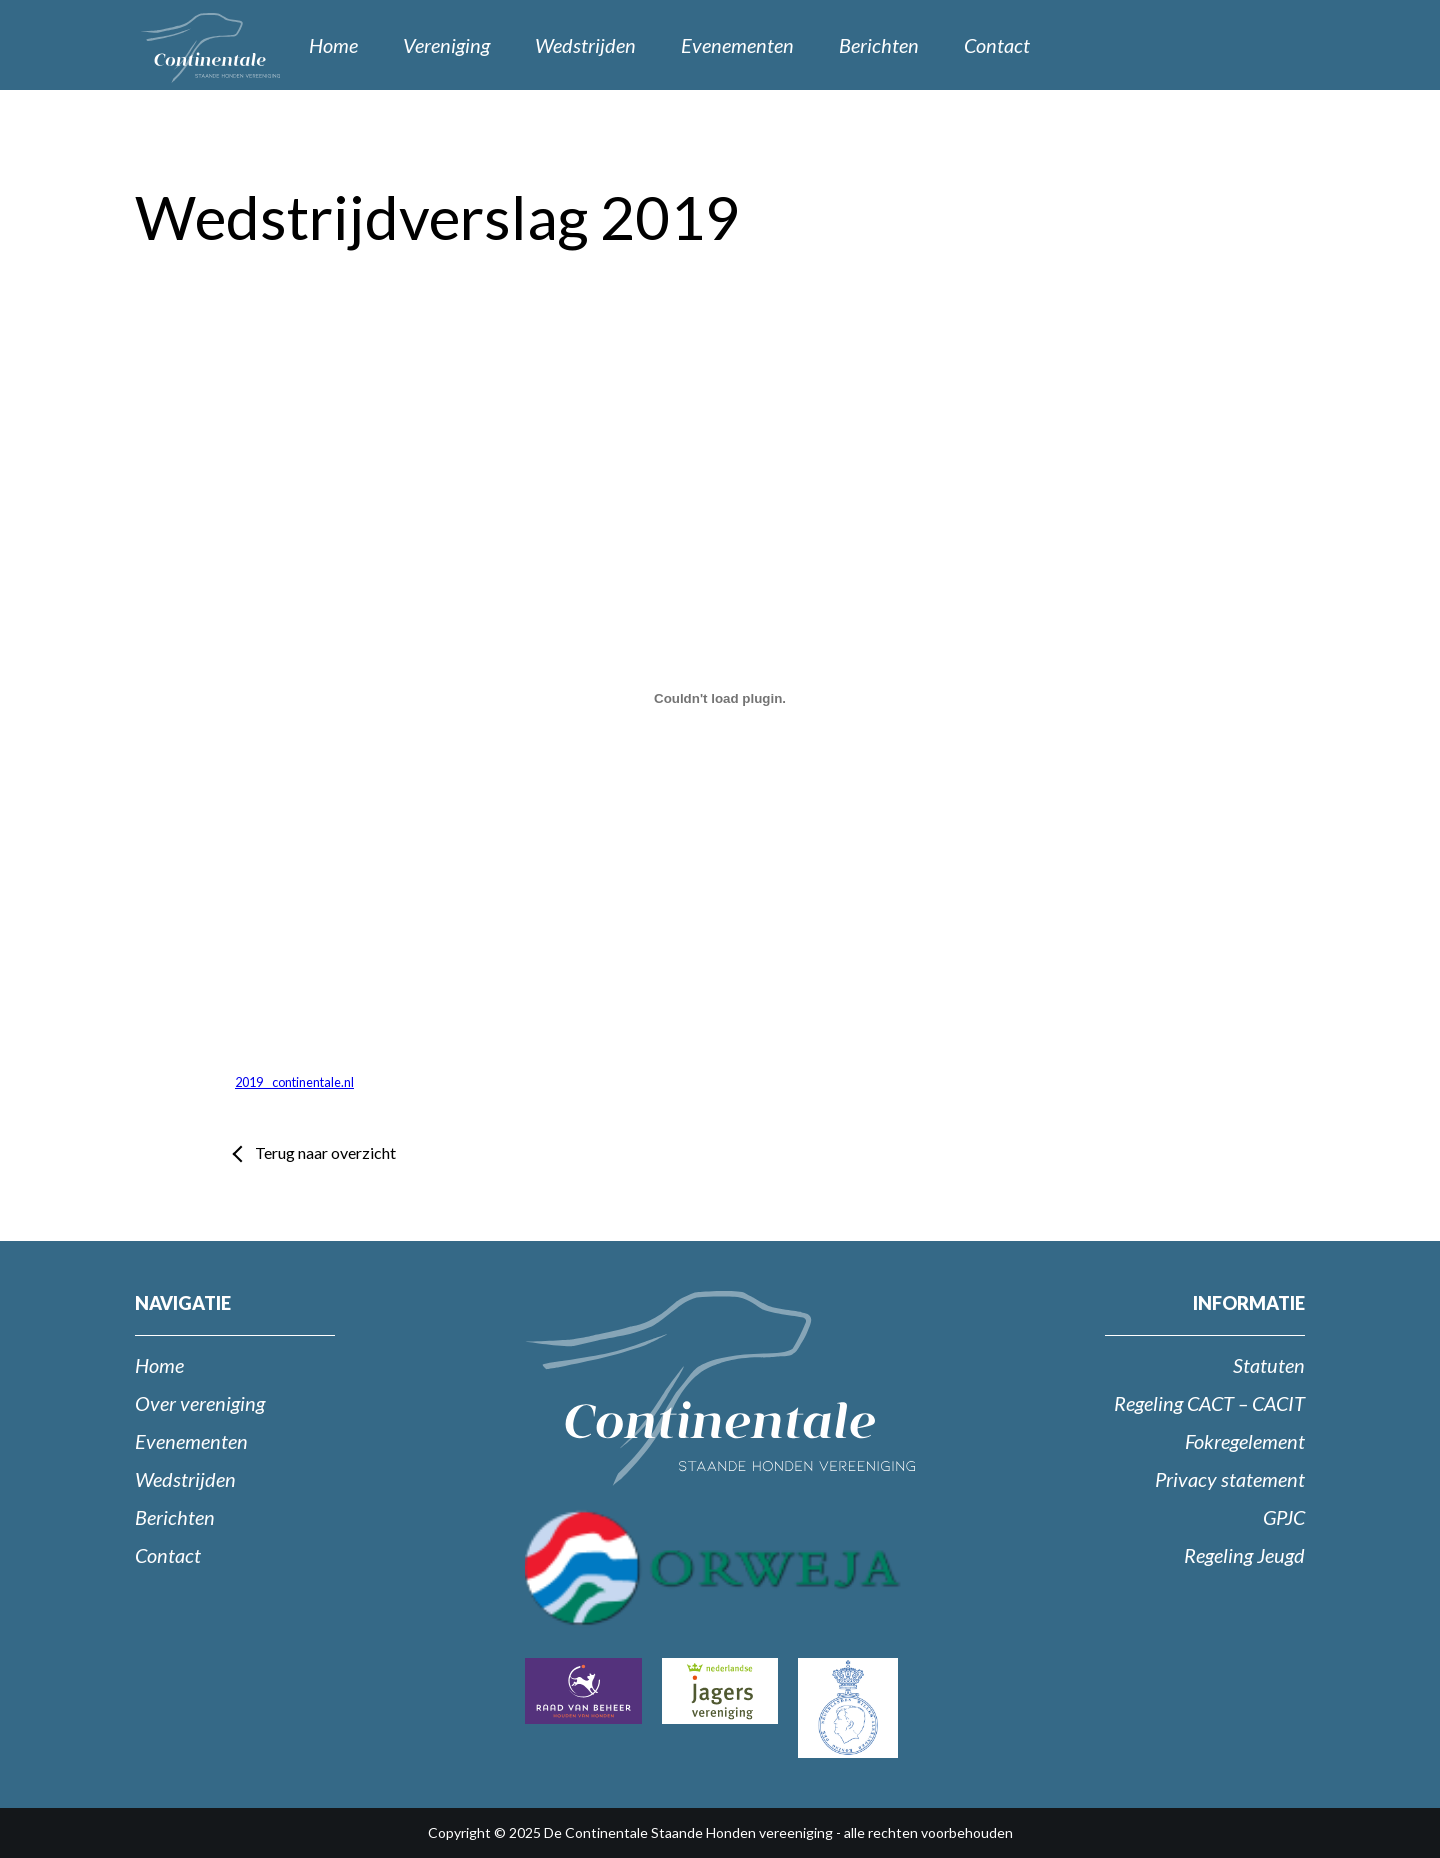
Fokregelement (1245, 1441)
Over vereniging (200, 1403)
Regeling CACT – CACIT (1209, 1403)
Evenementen (737, 45)
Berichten (879, 45)
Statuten (1269, 1365)
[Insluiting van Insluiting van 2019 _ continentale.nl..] (720, 698)
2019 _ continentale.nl (294, 1082)
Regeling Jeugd (1244, 1555)
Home (333, 45)
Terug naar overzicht (325, 1152)
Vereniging (446, 45)
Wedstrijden (585, 45)
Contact (997, 45)
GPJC (1284, 1517)
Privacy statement (1230, 1479)
